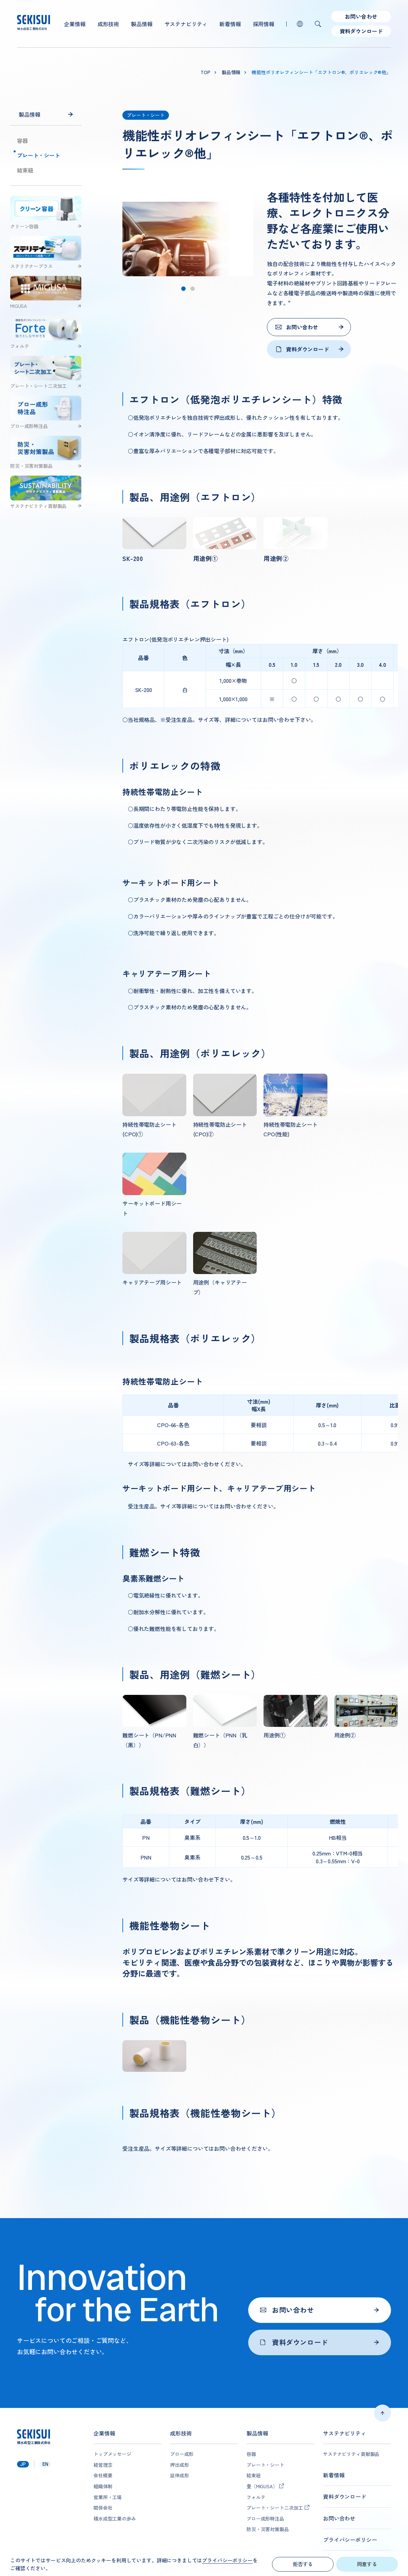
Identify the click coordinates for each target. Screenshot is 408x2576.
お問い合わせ (361, 16)
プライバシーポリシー (350, 2540)
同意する (367, 2563)
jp (23, 2464)
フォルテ (256, 2497)
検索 (318, 24)
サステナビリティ (186, 24)
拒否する (303, 2563)
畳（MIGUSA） (262, 2486)
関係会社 (103, 2508)
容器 (22, 140)
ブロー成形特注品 (265, 2518)
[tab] (183, 288)
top (205, 72)
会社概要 (103, 2475)
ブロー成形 (181, 2454)
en (45, 2464)
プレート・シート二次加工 (275, 2508)
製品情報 (141, 24)
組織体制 (103, 2486)
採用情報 (263, 24)
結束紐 (25, 170)
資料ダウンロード (361, 31)
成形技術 (108, 24)
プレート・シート (38, 155)
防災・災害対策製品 (268, 2529)
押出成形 (179, 2465)
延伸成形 (179, 2475)
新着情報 (230, 24)
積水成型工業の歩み (115, 2518)
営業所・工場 (108, 2497)
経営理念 (103, 2465)
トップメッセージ (112, 2454)
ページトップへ (382, 2413)
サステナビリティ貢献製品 (351, 2454)
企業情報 (74, 24)
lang (300, 24)
